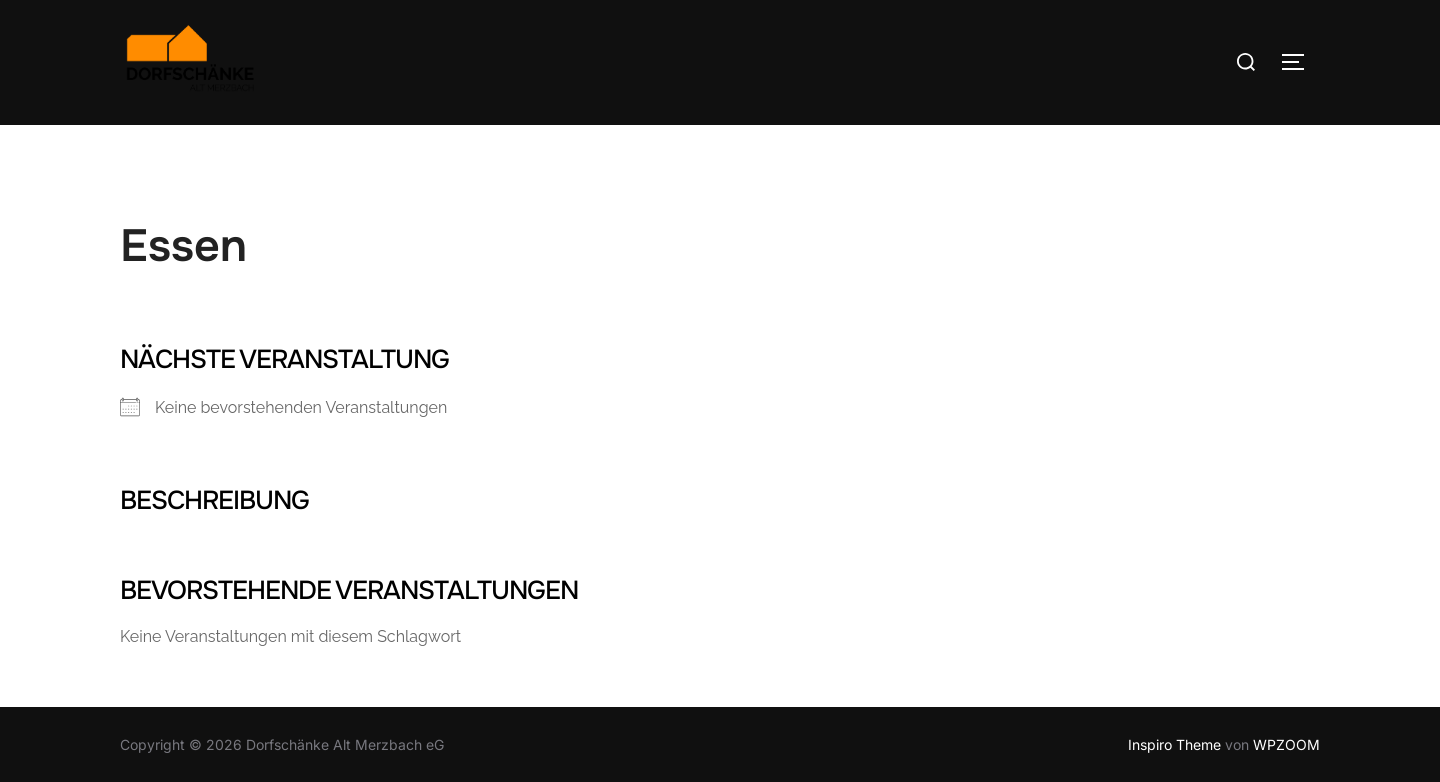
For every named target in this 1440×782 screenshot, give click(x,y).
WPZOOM (1286, 744)
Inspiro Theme (1174, 744)
